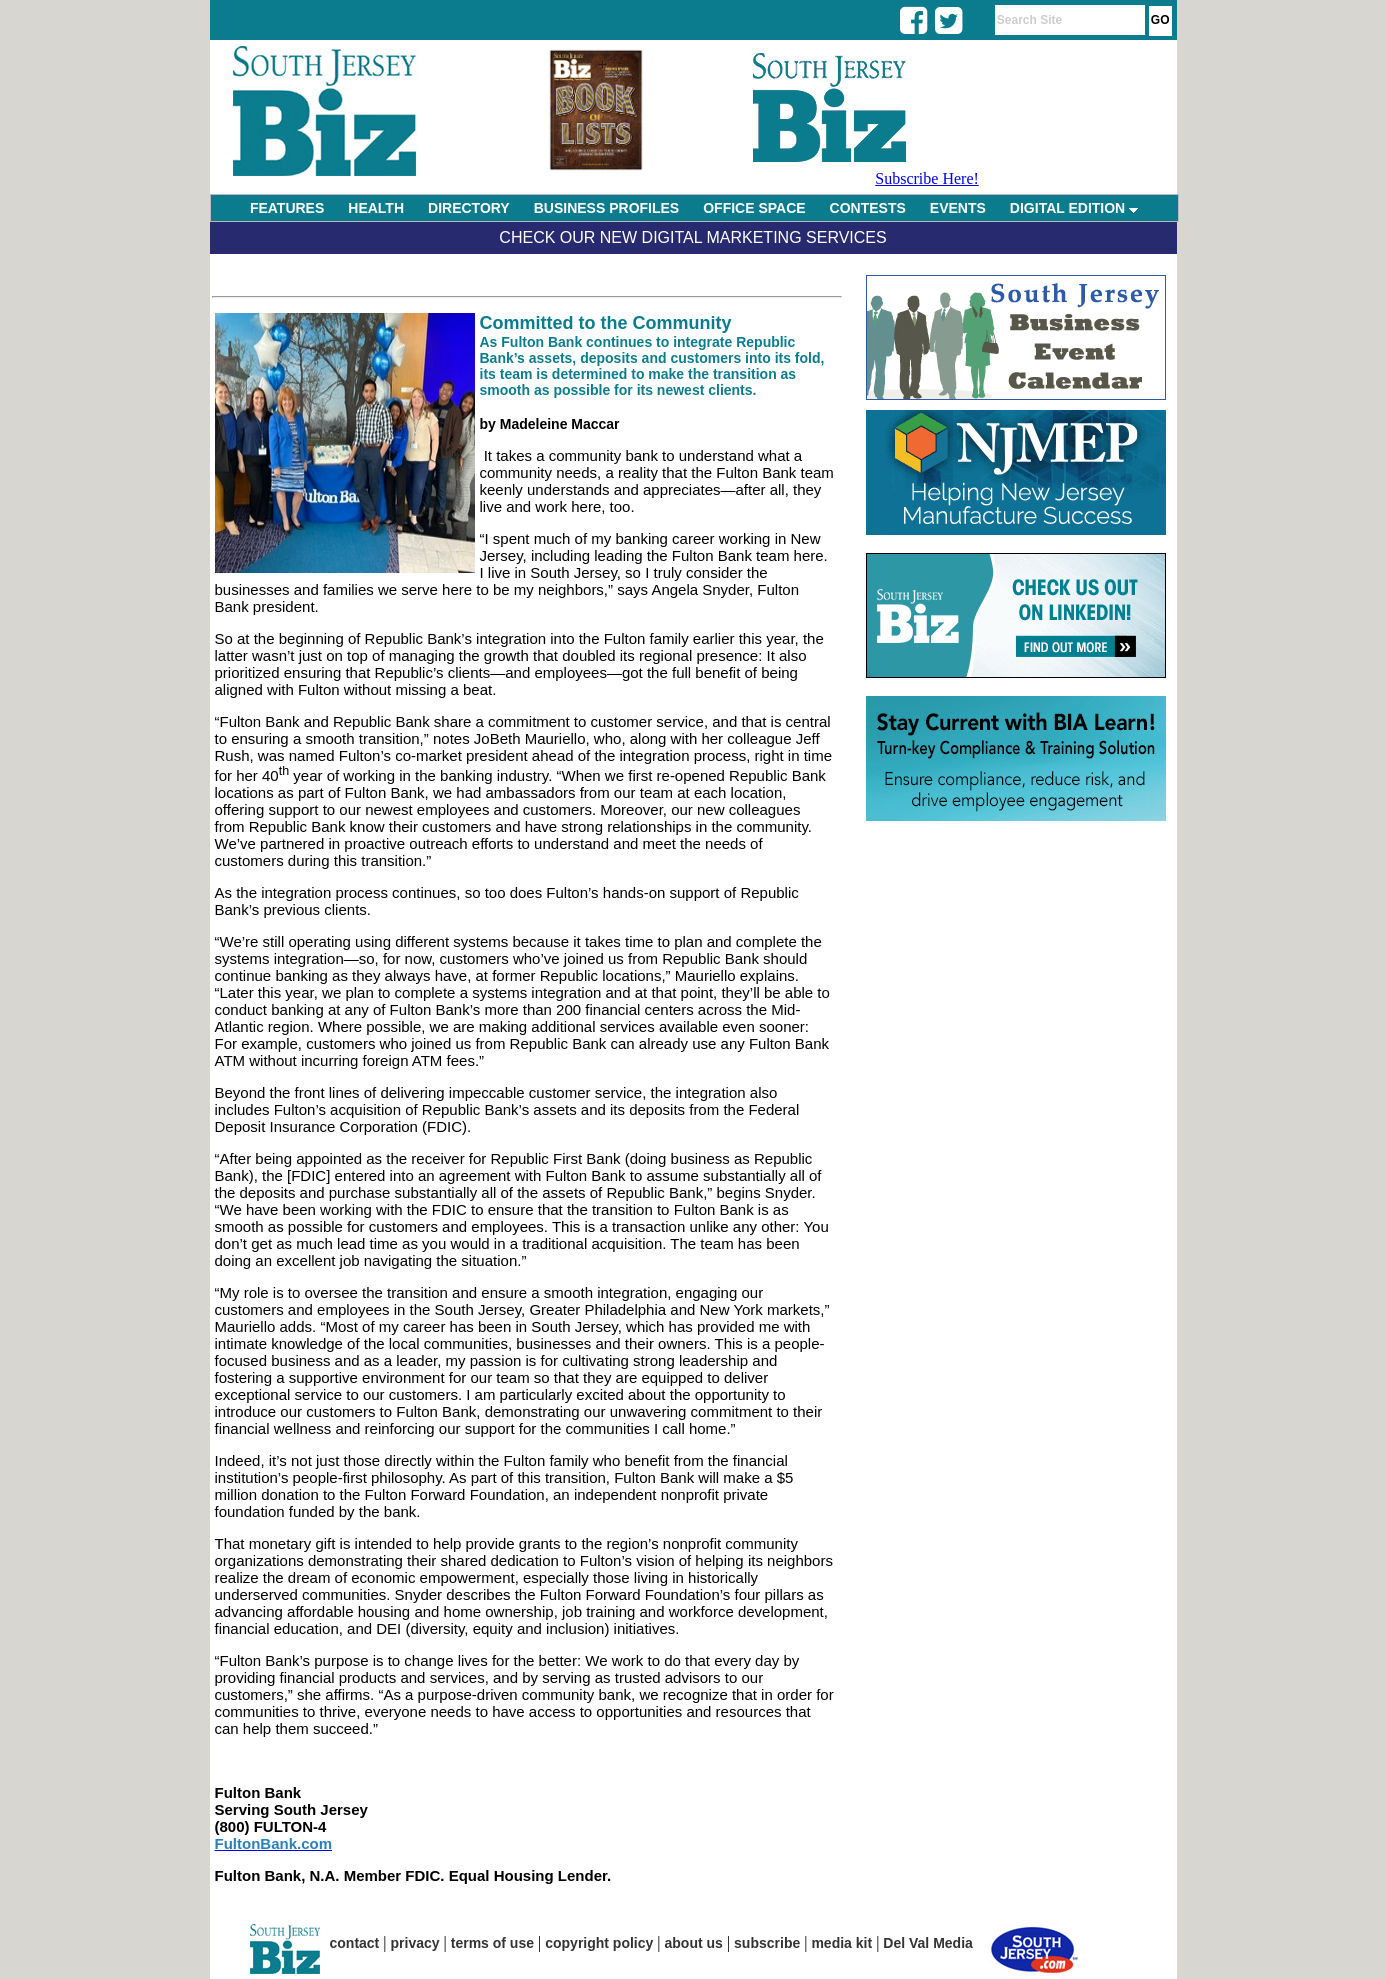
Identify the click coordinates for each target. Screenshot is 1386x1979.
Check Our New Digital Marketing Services (692, 237)
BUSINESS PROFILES (606, 208)
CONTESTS (868, 208)
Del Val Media (927, 1943)
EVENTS (958, 208)
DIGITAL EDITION (1074, 208)
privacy (415, 1943)
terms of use (492, 1943)
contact (355, 1943)
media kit (841, 1943)
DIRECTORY (469, 208)
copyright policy (599, 1943)
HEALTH (376, 208)
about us (694, 1943)
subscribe (767, 1943)
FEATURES (287, 208)
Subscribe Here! (927, 178)
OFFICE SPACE (754, 208)
